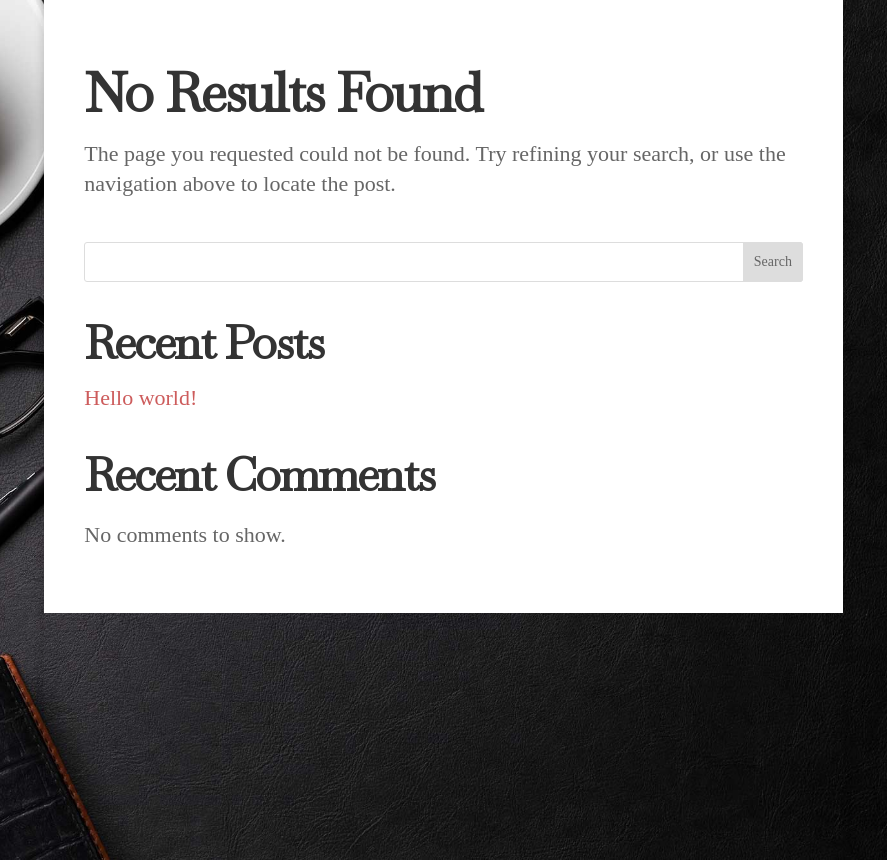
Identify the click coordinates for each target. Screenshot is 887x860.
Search (773, 261)
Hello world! (140, 397)
